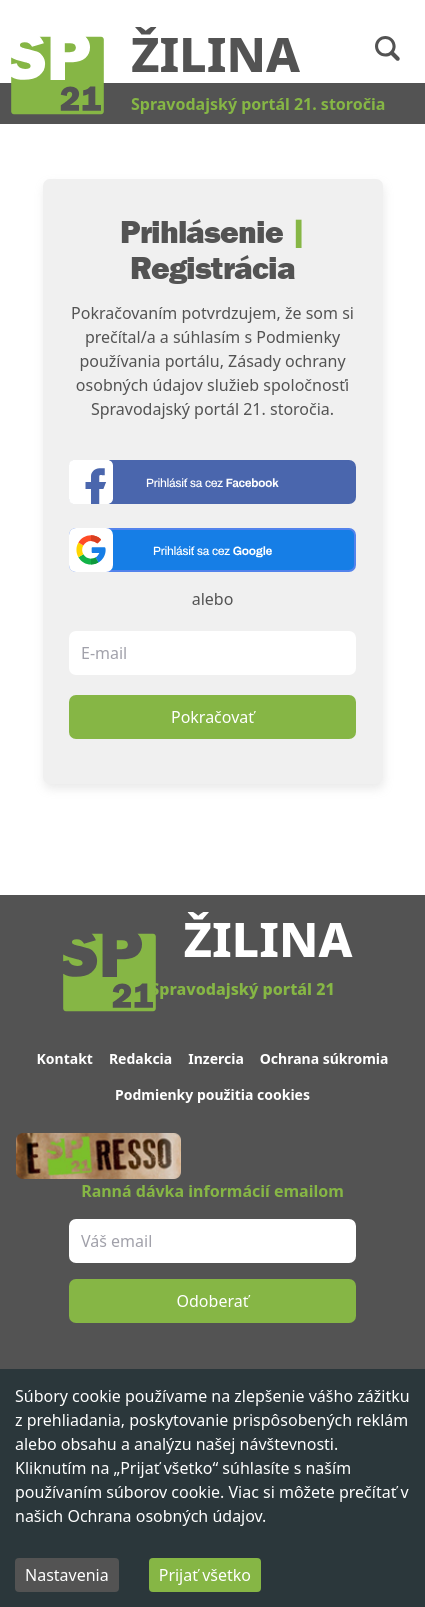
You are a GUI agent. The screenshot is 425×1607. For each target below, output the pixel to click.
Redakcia (140, 1058)
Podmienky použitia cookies (212, 1094)
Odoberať (213, 1301)
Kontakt (65, 1058)
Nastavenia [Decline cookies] (67, 1575)
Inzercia (216, 1058)
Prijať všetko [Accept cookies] (205, 1575)
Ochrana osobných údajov (164, 1516)
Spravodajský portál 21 (242, 989)
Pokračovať (212, 717)
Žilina (215, 53)
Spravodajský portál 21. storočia (258, 104)
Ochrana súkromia (324, 1058)
